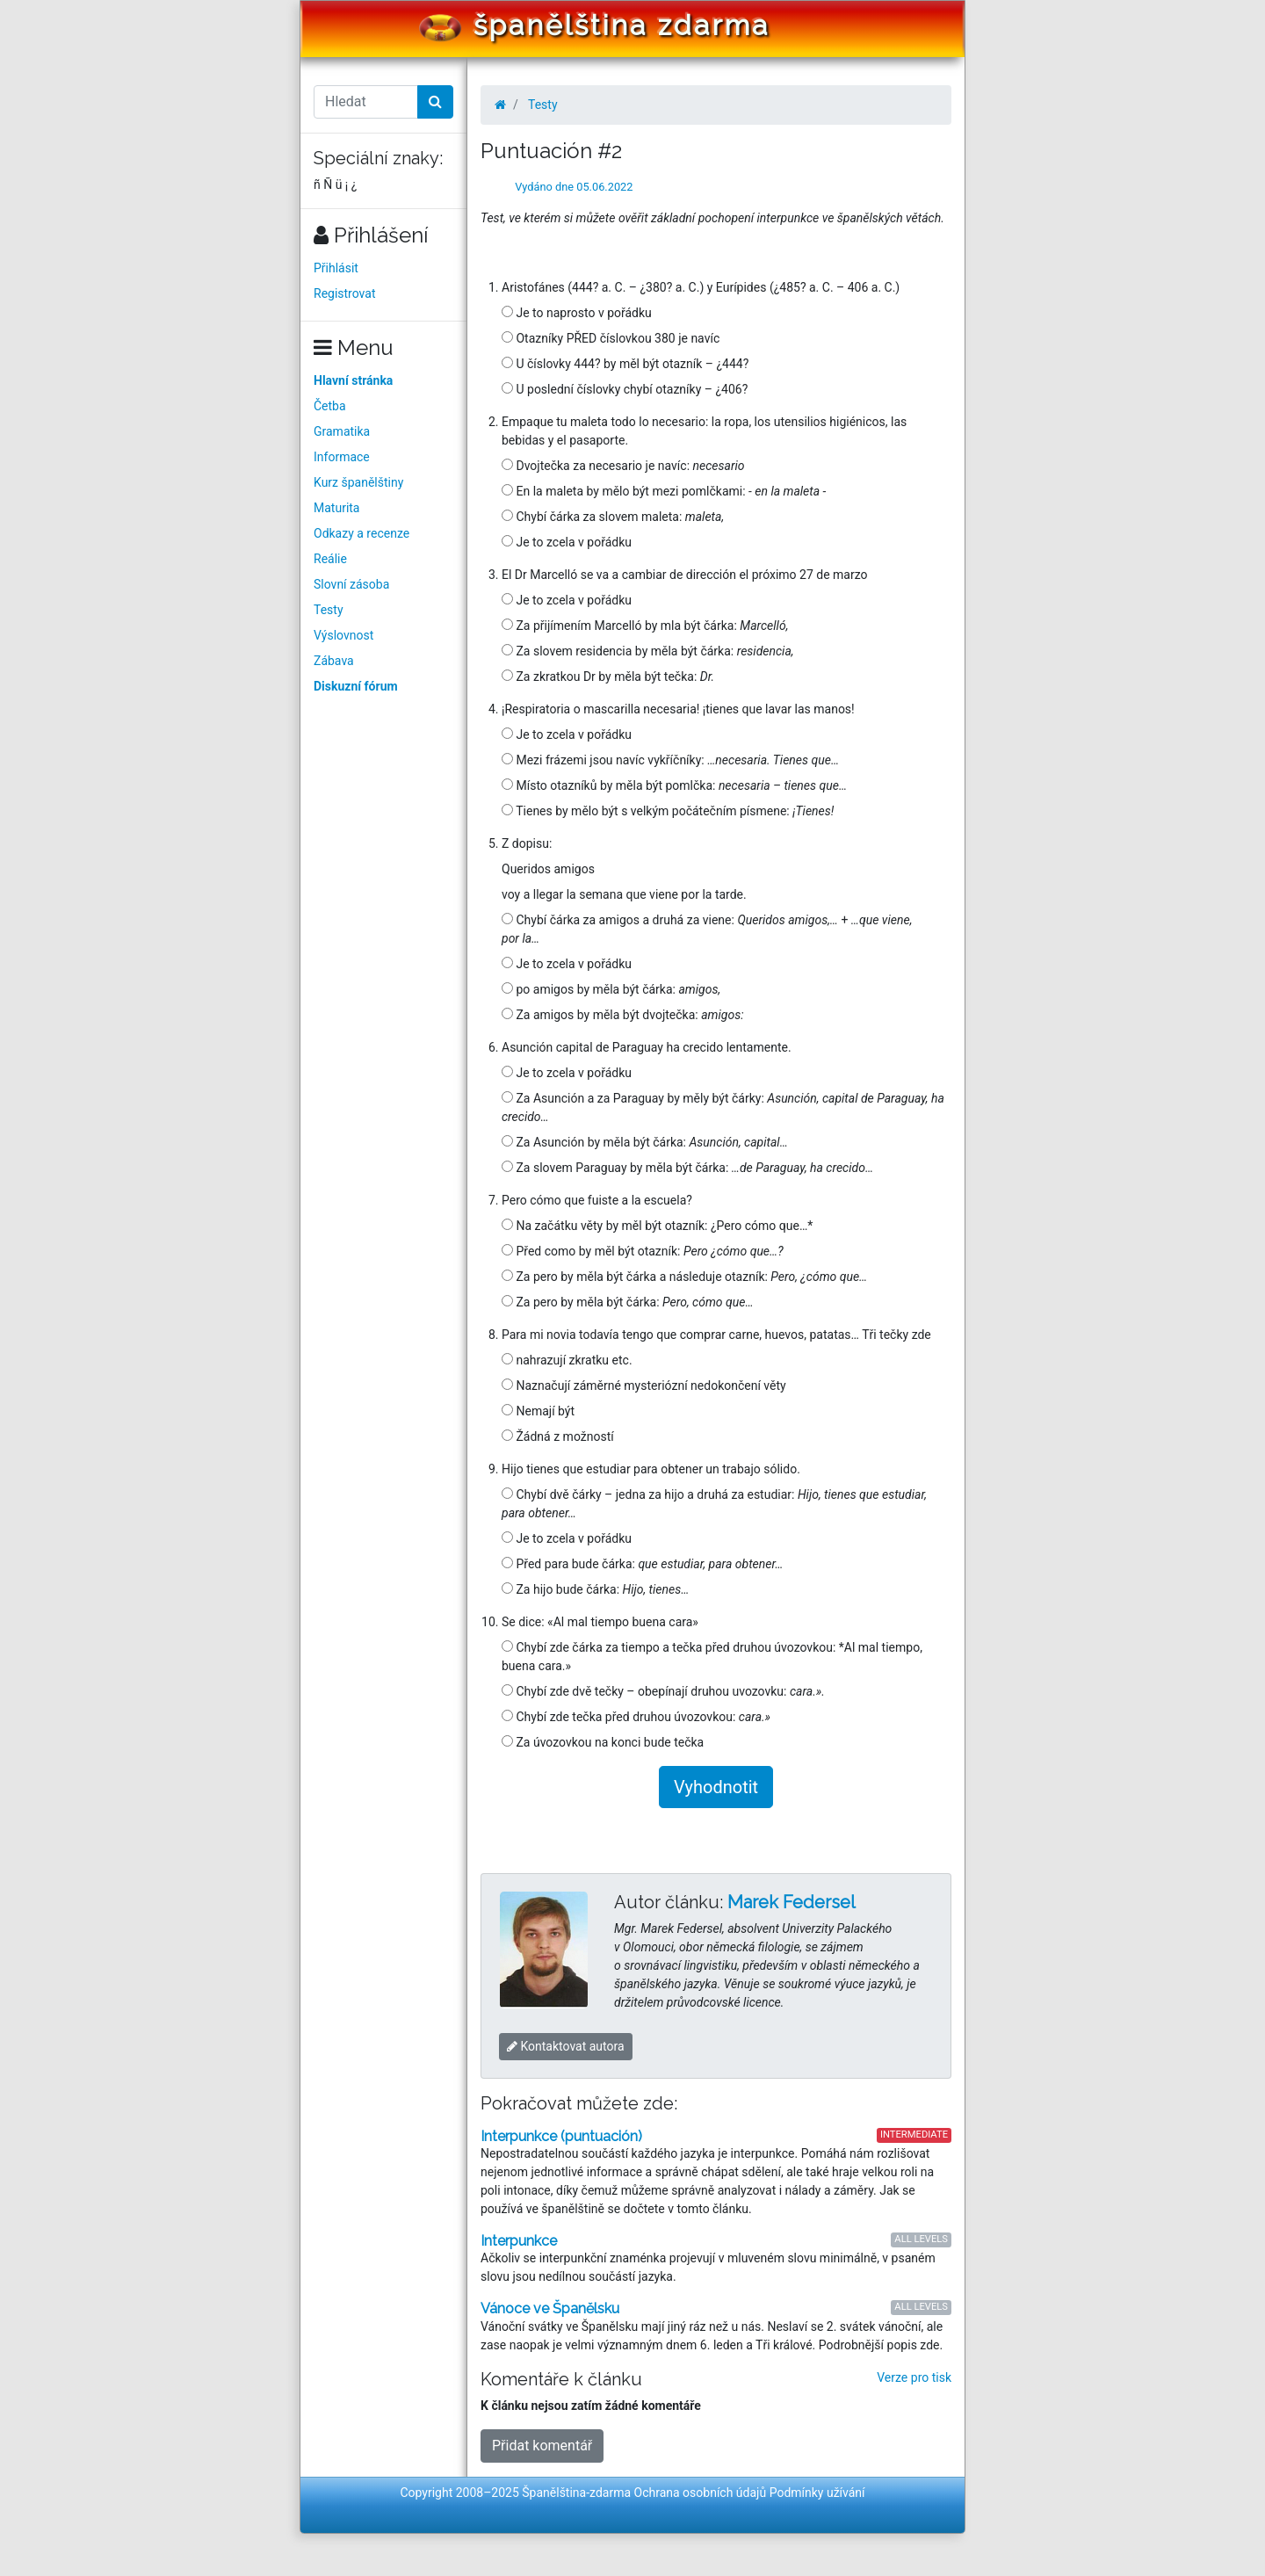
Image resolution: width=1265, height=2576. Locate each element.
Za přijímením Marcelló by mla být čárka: (645, 626)
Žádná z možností (558, 1436)
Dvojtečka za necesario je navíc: (623, 466)
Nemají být (538, 1411)
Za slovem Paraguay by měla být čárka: (687, 1168)
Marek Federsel (791, 1902)
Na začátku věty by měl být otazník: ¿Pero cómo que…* (657, 1226)
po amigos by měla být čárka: (611, 989)
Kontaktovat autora (566, 2046)
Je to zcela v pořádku (567, 542)
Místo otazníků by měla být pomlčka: (674, 785)
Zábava (334, 661)
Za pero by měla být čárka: (628, 1302)
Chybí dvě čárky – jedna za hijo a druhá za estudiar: (714, 1503)
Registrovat (345, 293)
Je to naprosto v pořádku (577, 313)
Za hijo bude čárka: (595, 1589)
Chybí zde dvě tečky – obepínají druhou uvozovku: (663, 1691)
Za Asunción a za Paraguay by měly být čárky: (723, 1107)
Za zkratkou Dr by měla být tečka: (608, 676)
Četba (330, 406)
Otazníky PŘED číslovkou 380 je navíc (610, 338)
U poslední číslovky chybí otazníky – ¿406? (625, 389)
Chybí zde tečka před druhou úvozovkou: (636, 1717)
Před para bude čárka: (642, 1564)
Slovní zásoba (351, 584)
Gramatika (342, 431)
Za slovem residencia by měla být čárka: (647, 651)
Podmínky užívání (817, 2493)
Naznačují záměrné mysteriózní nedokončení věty (644, 1385)
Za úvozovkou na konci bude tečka (603, 1742)
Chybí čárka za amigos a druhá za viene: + (707, 929)
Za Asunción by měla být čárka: (645, 1142)
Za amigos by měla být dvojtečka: (623, 1015)
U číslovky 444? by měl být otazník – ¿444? (625, 364)
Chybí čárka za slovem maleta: (613, 517)
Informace (342, 457)
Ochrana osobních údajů (700, 2493)
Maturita (336, 508)
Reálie (330, 559)
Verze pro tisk (914, 2377)
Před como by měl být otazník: (643, 1251)
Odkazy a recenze (361, 533)
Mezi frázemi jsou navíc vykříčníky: (670, 760)
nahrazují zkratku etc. (567, 1360)
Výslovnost (343, 635)
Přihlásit (336, 268)
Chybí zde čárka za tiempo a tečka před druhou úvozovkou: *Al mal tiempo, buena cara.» (712, 1656)
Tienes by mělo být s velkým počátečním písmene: (668, 811)
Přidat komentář (542, 2445)
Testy (328, 610)
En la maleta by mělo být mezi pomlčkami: (664, 491)
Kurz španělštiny (358, 482)
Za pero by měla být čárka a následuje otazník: (684, 1277)
